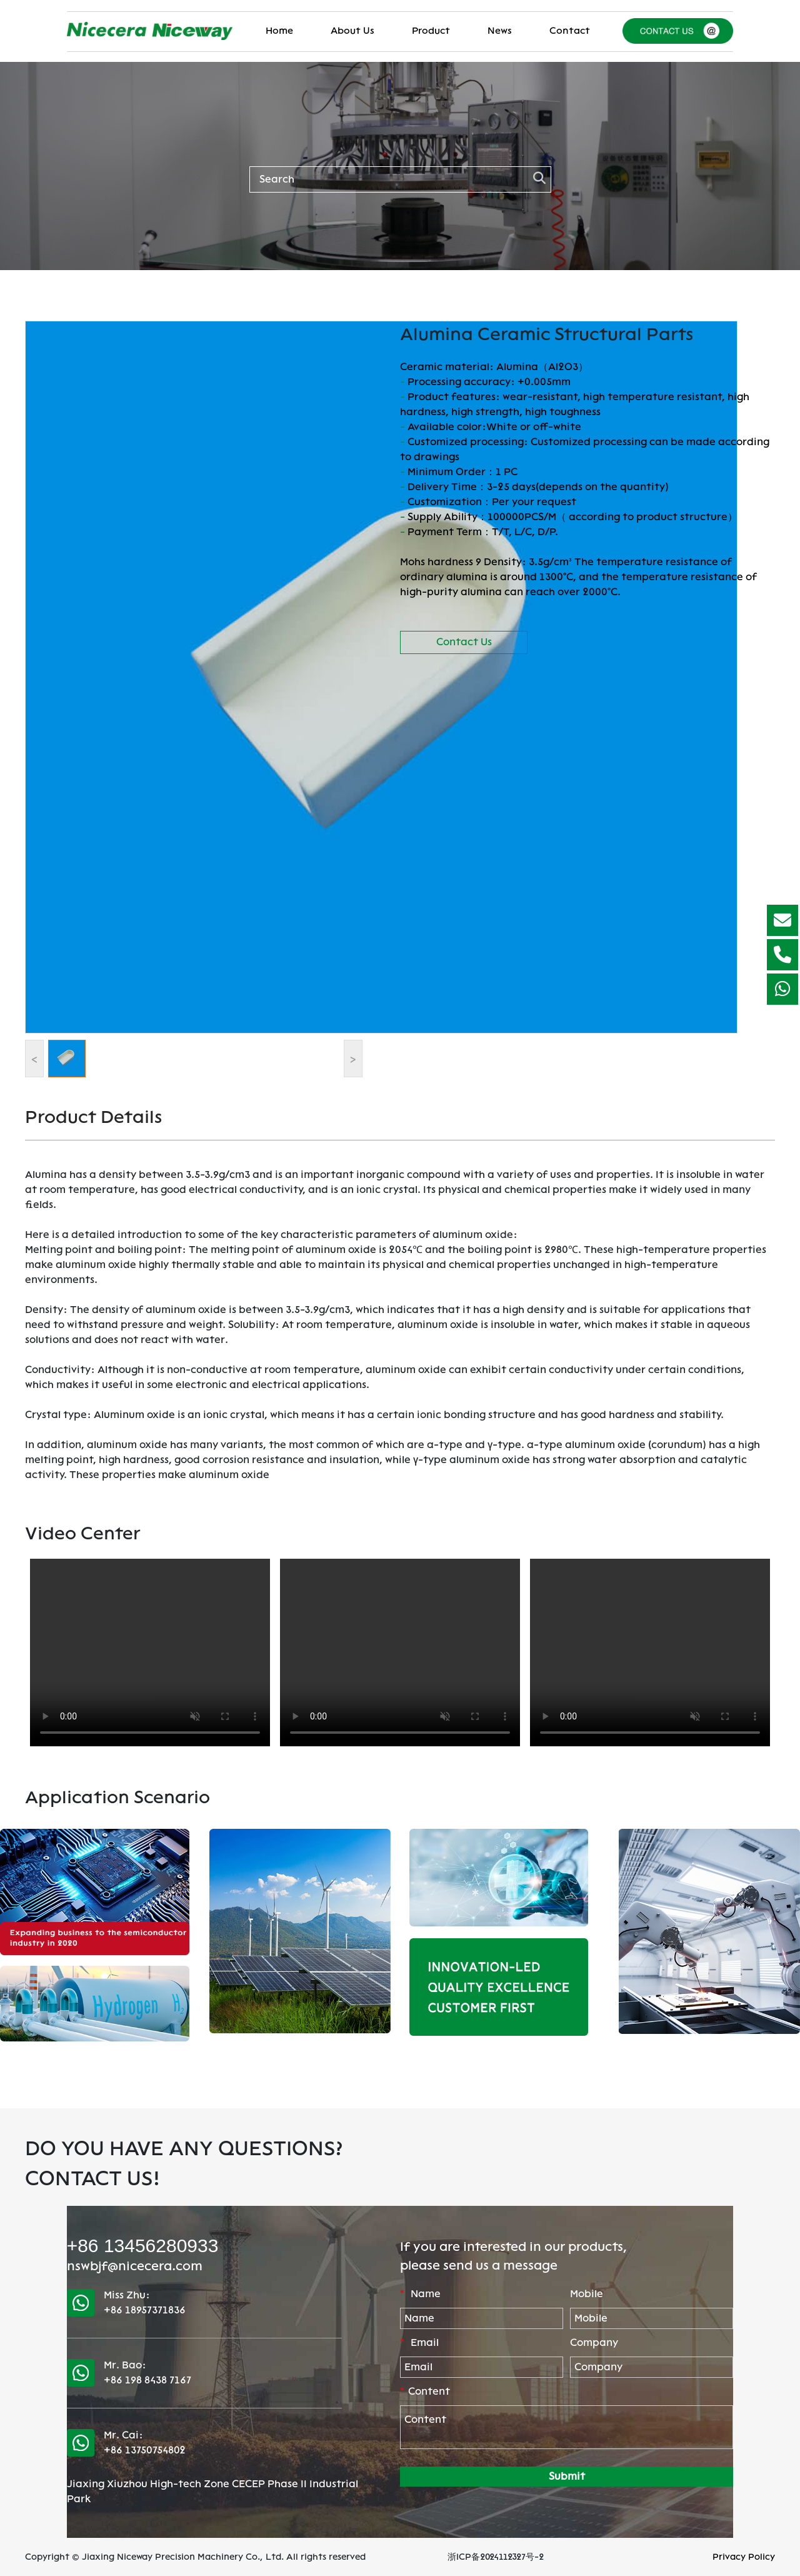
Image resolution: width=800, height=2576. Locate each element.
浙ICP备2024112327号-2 (496, 2557)
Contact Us (464, 642)
